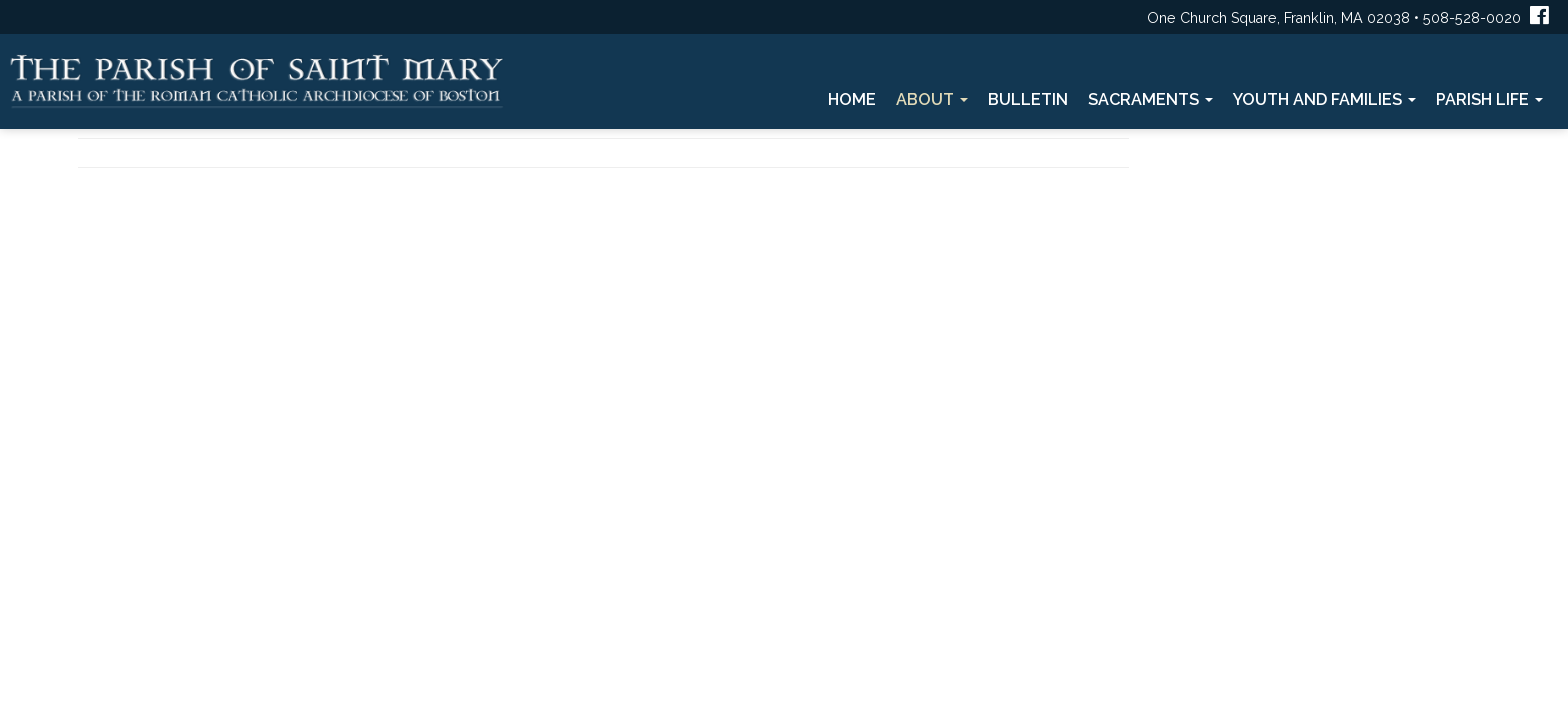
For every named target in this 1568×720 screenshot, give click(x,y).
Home (852, 99)
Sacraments (1150, 99)
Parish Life (1489, 99)
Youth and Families (1324, 99)
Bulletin (1028, 99)
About (932, 99)
